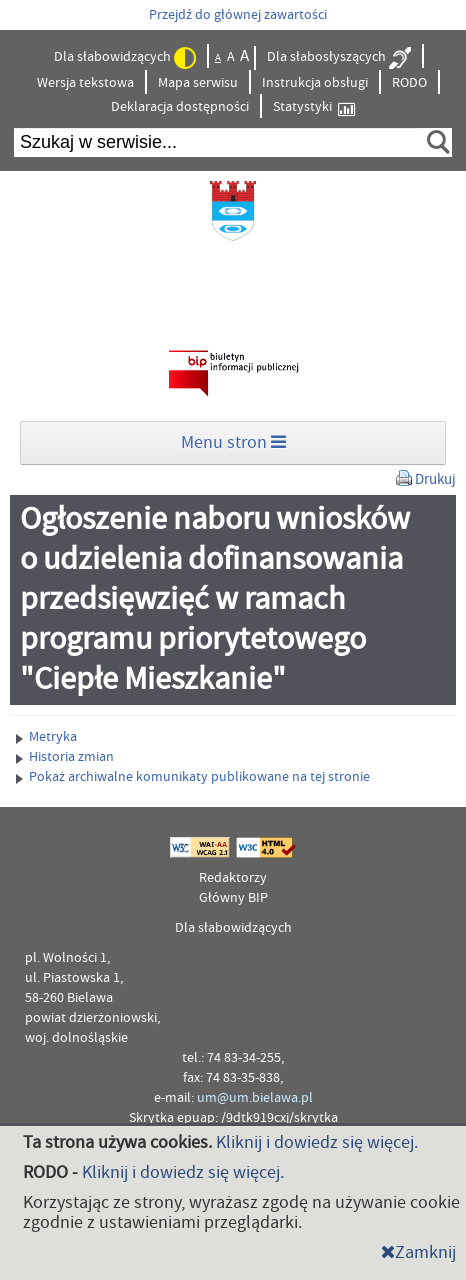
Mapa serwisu (198, 83)
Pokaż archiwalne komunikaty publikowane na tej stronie (193, 777)
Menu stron (233, 442)
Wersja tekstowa (85, 83)
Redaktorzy (233, 878)
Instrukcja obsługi (315, 83)
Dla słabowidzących (125, 58)
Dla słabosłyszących (339, 58)
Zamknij (418, 1252)
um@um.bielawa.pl (255, 1098)
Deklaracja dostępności (180, 107)
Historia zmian (65, 757)
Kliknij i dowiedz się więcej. (317, 1142)
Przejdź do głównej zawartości (238, 15)
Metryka (46, 737)
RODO (409, 83)
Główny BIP (233, 898)
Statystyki (314, 107)
